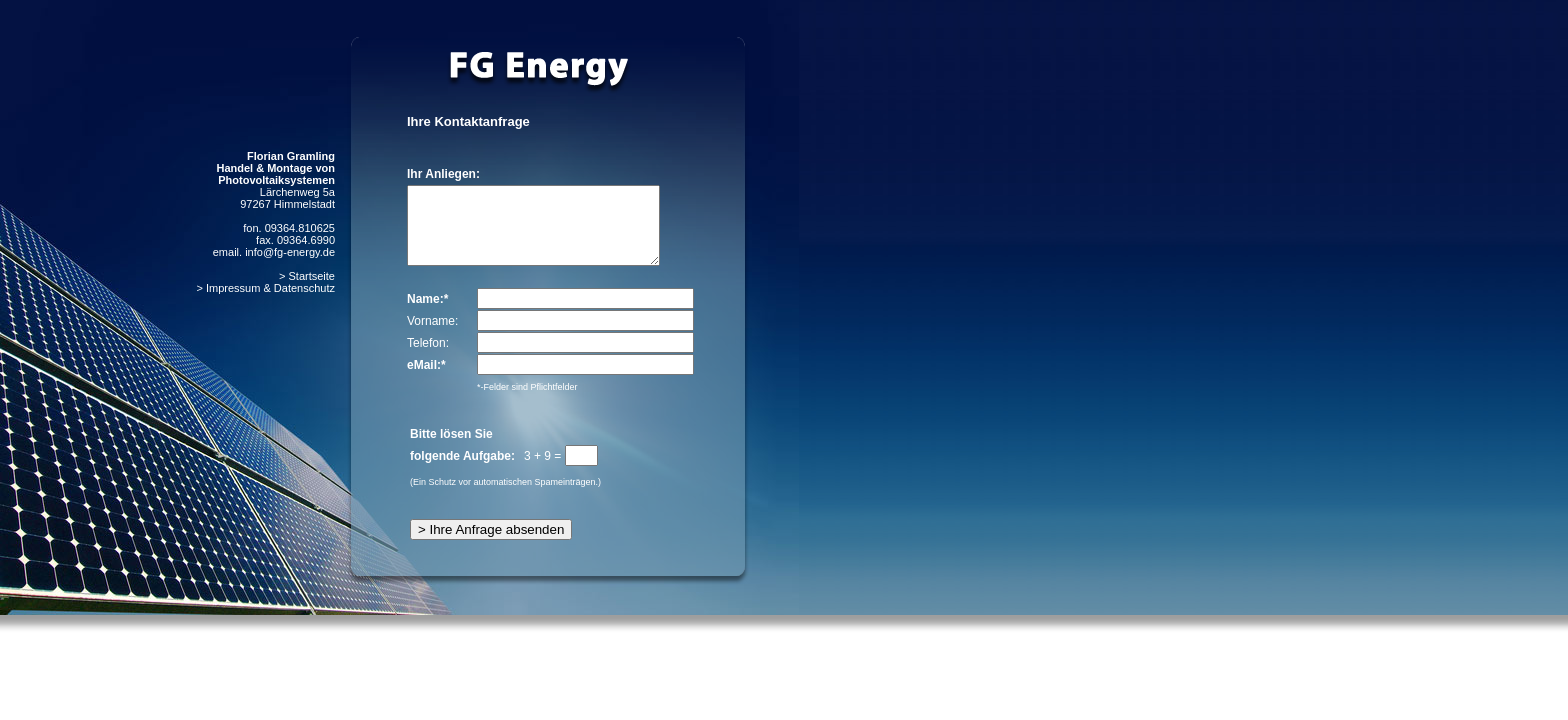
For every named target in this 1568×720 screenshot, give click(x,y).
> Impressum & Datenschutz (266, 288)
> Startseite (307, 276)
